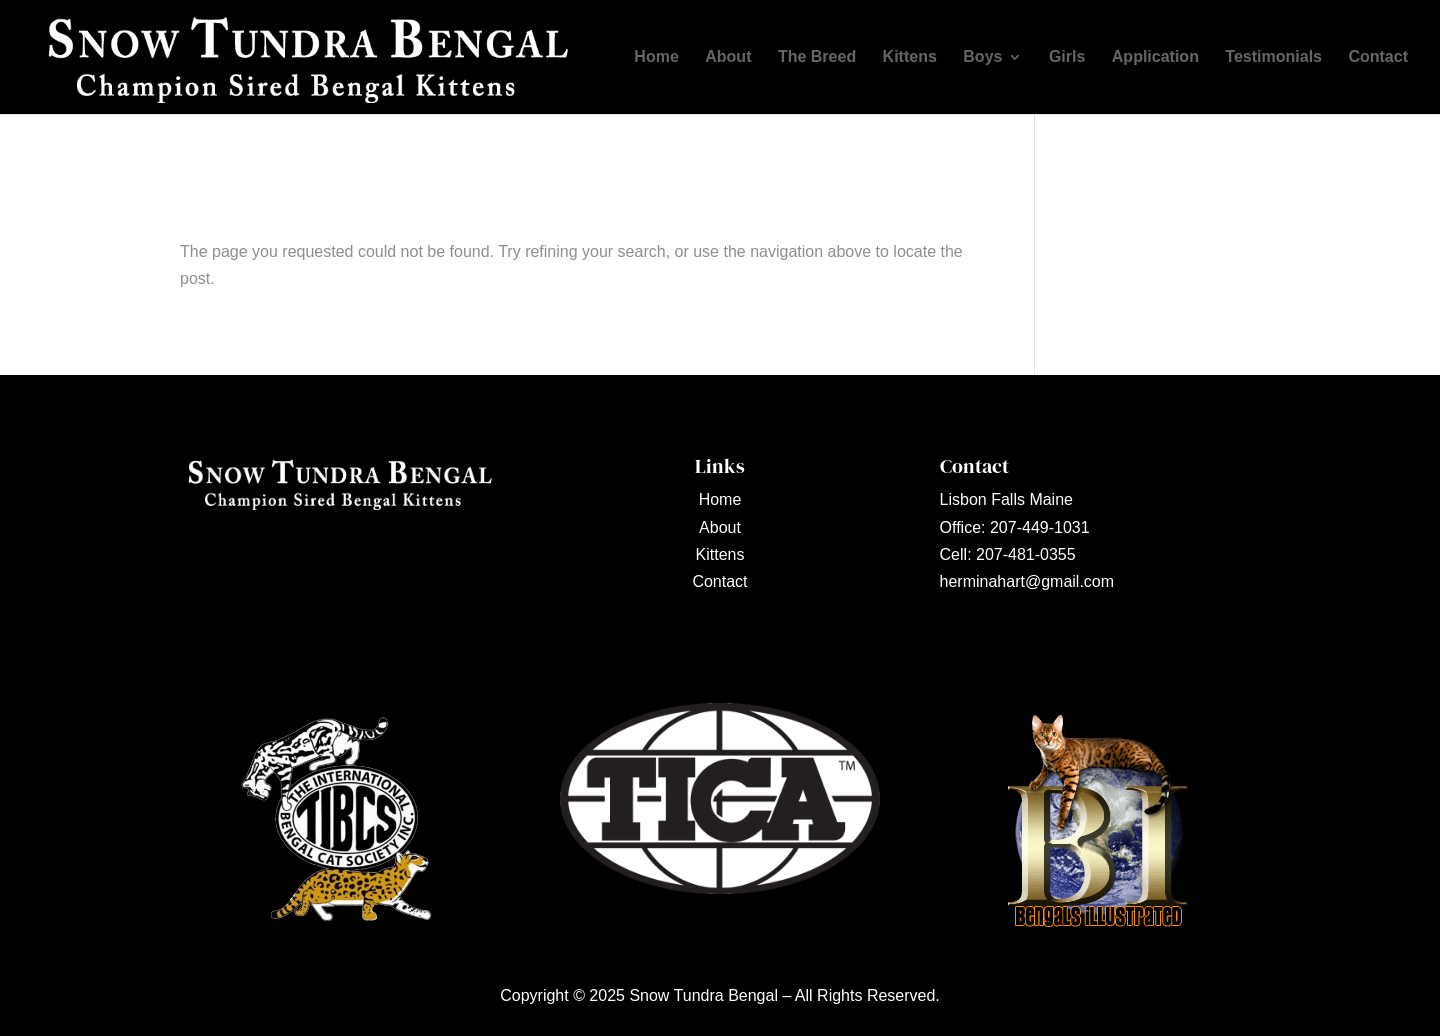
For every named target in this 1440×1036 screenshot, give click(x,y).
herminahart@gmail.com (1027, 581)
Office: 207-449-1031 (1015, 527)
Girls (1067, 57)
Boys (982, 57)
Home (656, 57)
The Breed (817, 57)
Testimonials (1273, 57)
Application (1155, 57)
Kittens (910, 57)
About (728, 57)
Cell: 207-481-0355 (1008, 554)
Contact (1378, 57)
